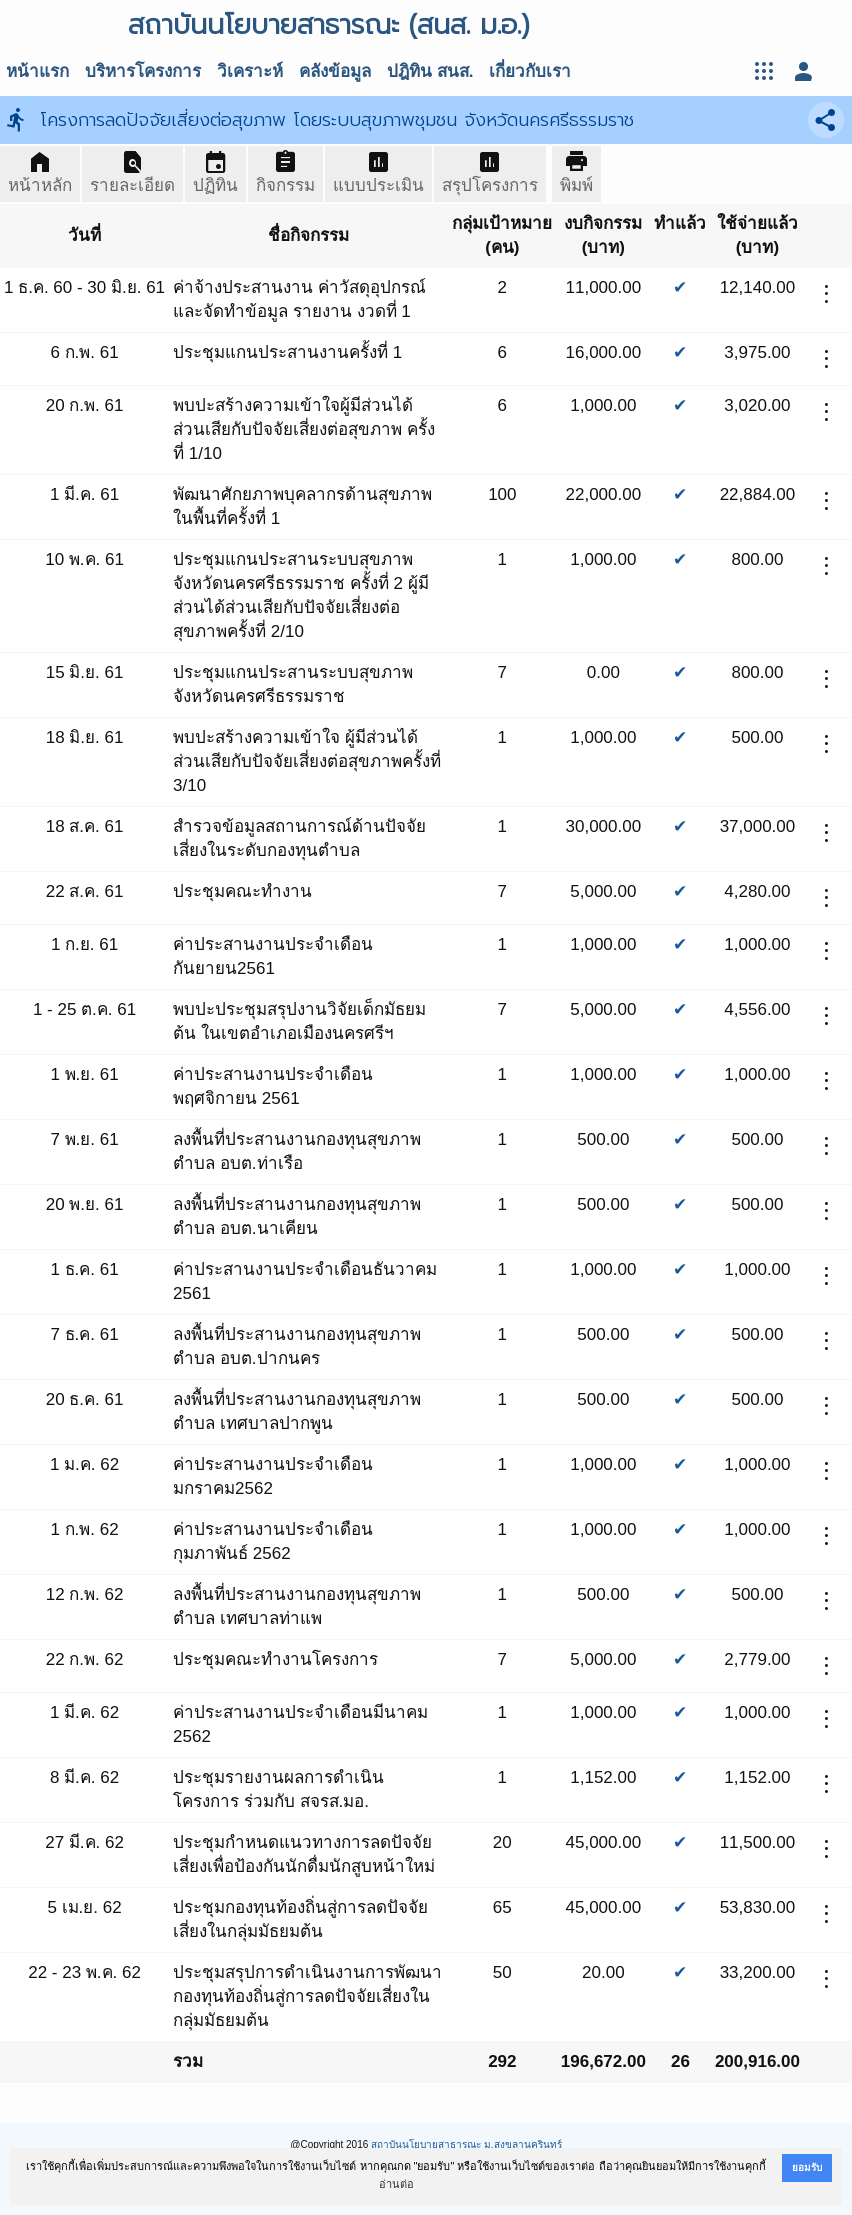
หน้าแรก (37, 71)
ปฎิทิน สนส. (430, 71)
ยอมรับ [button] (807, 2167)
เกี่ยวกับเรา (530, 71)
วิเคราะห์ (250, 71)
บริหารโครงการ (143, 71)
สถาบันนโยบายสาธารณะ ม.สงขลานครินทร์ (466, 2144)
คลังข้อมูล (335, 71)
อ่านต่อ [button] (396, 2184)
